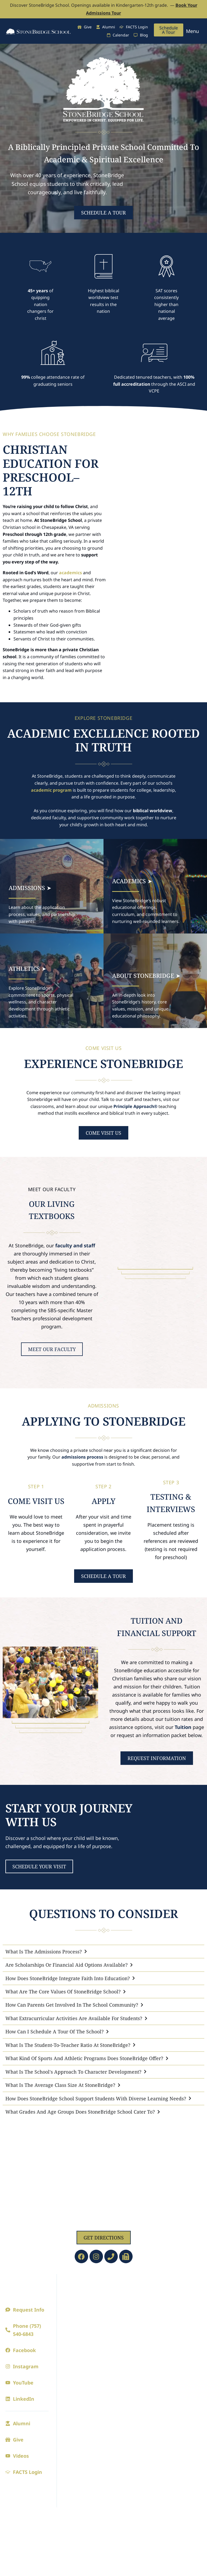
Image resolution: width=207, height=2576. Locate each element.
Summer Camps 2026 (129, 2421)
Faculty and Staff (79, 2313)
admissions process (82, 1457)
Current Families (120, 2385)
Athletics (167, 2284)
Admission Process (81, 2394)
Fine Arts (167, 2382)
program (62, 790)
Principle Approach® (135, 1106)
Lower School (122, 2319)
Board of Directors (81, 2324)
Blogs (67, 2356)
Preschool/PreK (124, 2297)
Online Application (81, 2416)
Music (159, 2405)
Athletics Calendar (172, 2297)
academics (70, 573)
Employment (75, 2335)
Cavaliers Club (168, 2329)
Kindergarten (122, 2308)
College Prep (121, 2340)
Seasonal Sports (169, 2308)
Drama (160, 2394)
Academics (123, 2284)
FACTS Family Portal (128, 2481)
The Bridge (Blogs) (127, 2400)
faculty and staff (75, 1245)
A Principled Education (75, 2299)
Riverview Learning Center (128, 2456)
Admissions (79, 2382)
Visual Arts (164, 2416)
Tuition (183, 1727)
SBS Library (120, 2470)
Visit (66, 2405)
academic (41, 790)
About (71, 2284)
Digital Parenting (125, 2411)
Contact (70, 2346)
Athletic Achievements (167, 2343)
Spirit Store (165, 2356)
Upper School (121, 2329)
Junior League (167, 2319)
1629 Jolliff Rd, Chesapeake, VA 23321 (103, 2222)
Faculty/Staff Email (127, 2492)
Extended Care (123, 2443)
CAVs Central (121, 2432)
